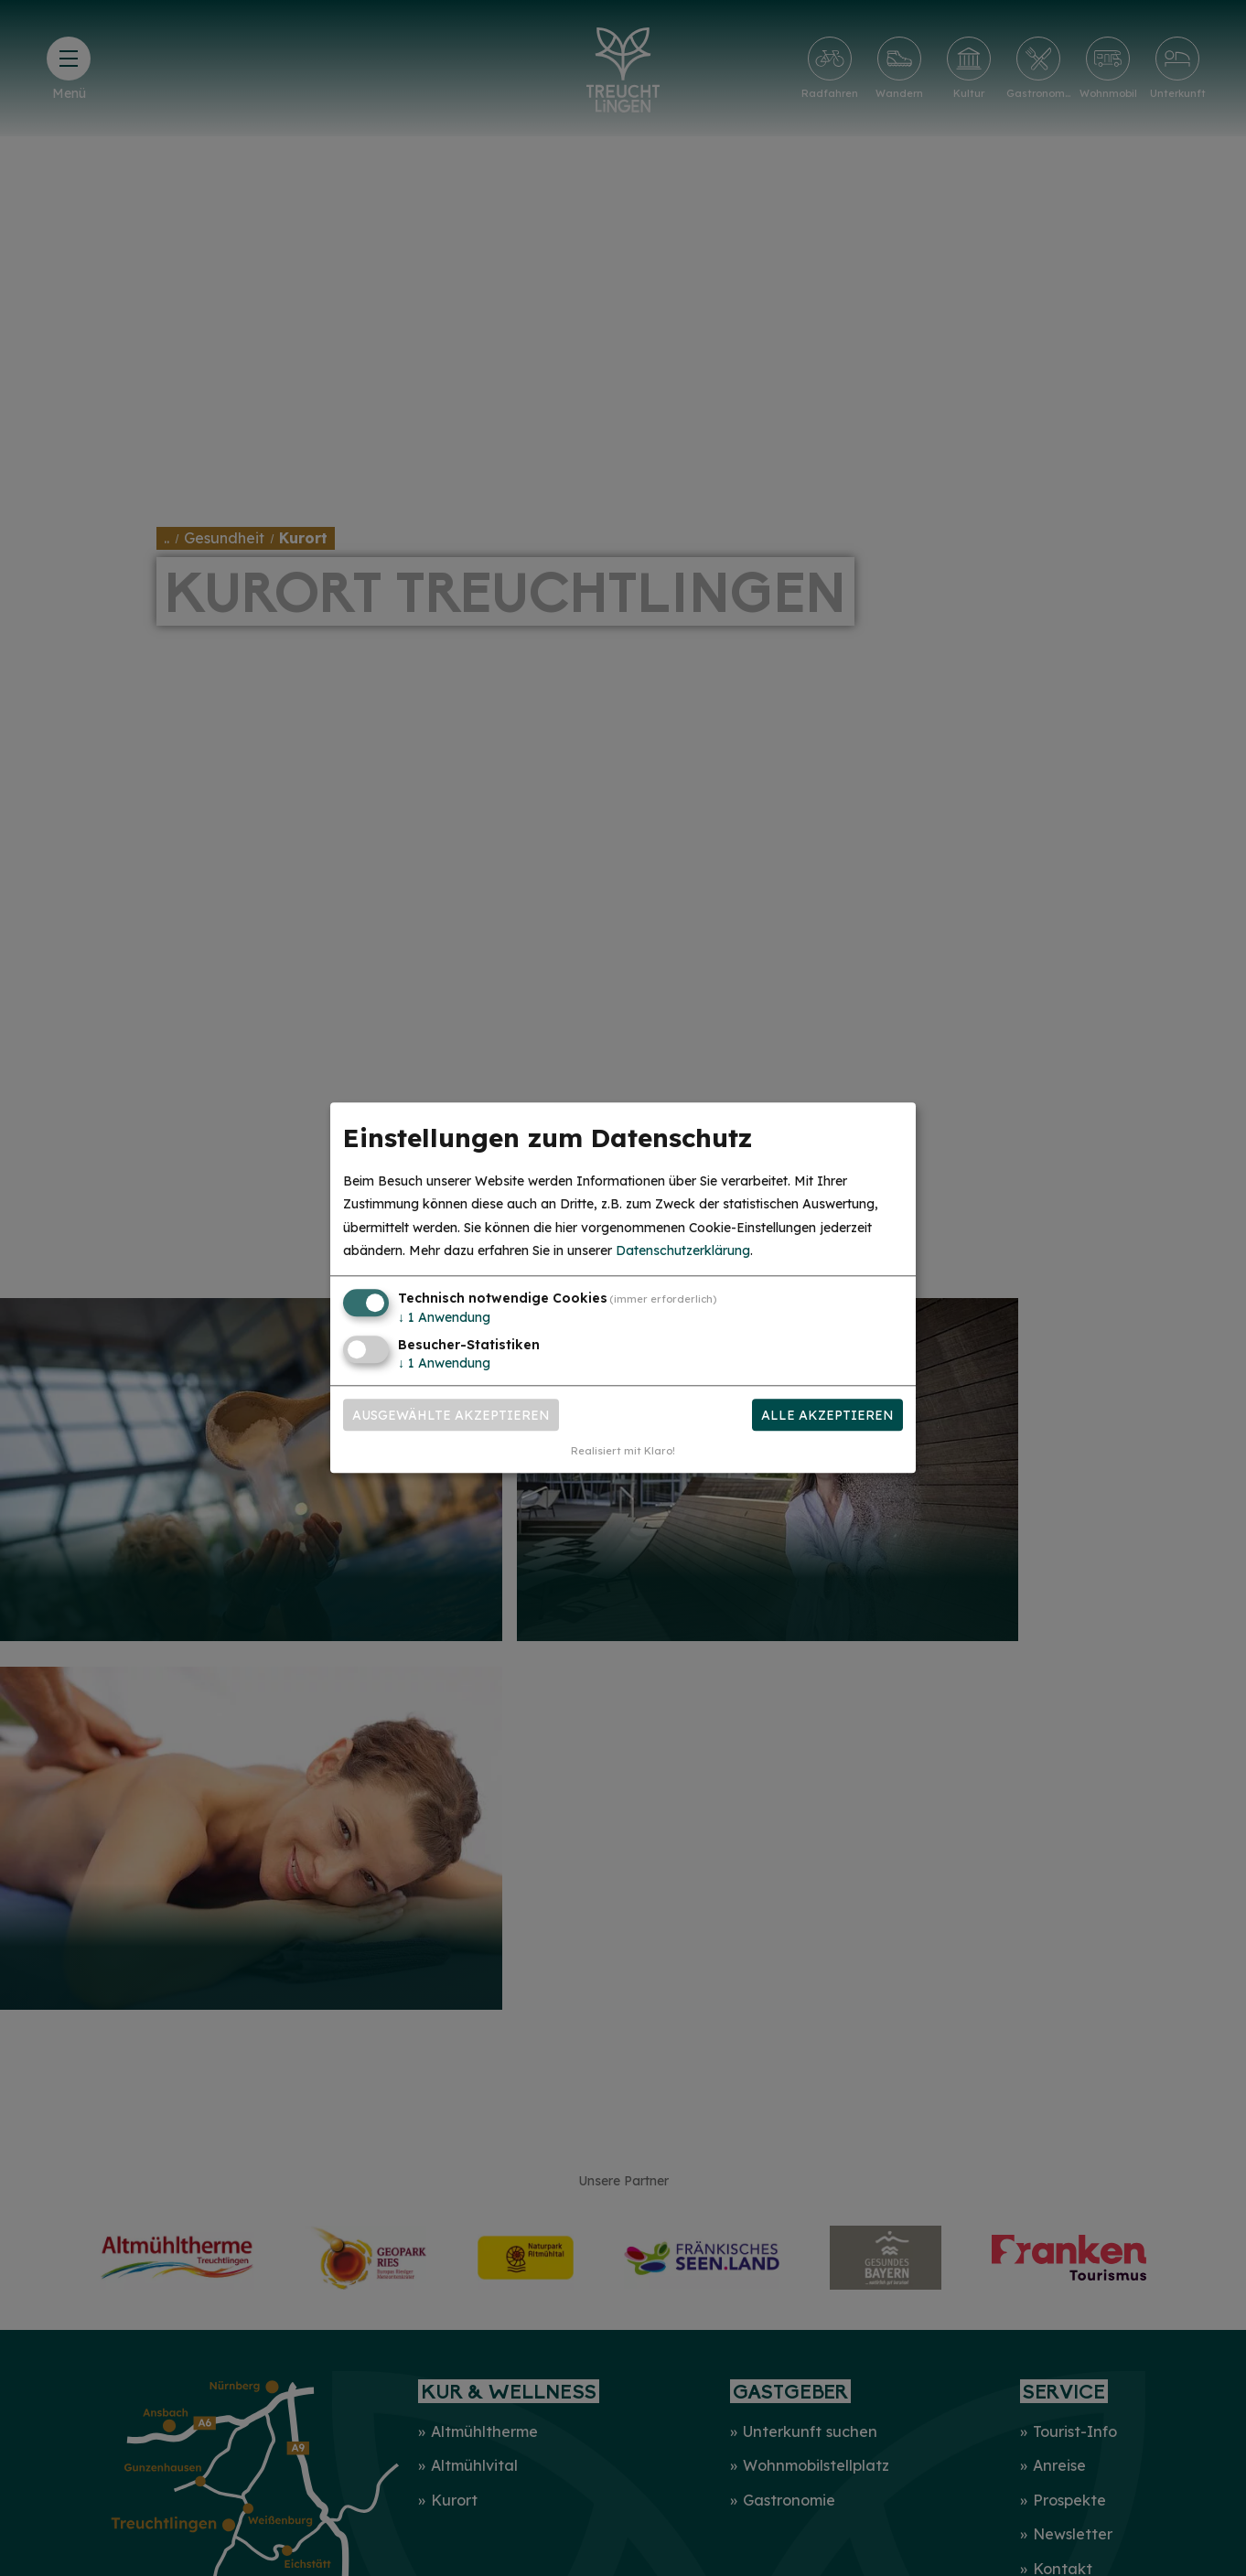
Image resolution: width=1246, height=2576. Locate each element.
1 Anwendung (444, 1317)
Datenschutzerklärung (683, 1250)
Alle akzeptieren (827, 1415)
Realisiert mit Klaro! (623, 1451)
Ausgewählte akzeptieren (451, 1415)
